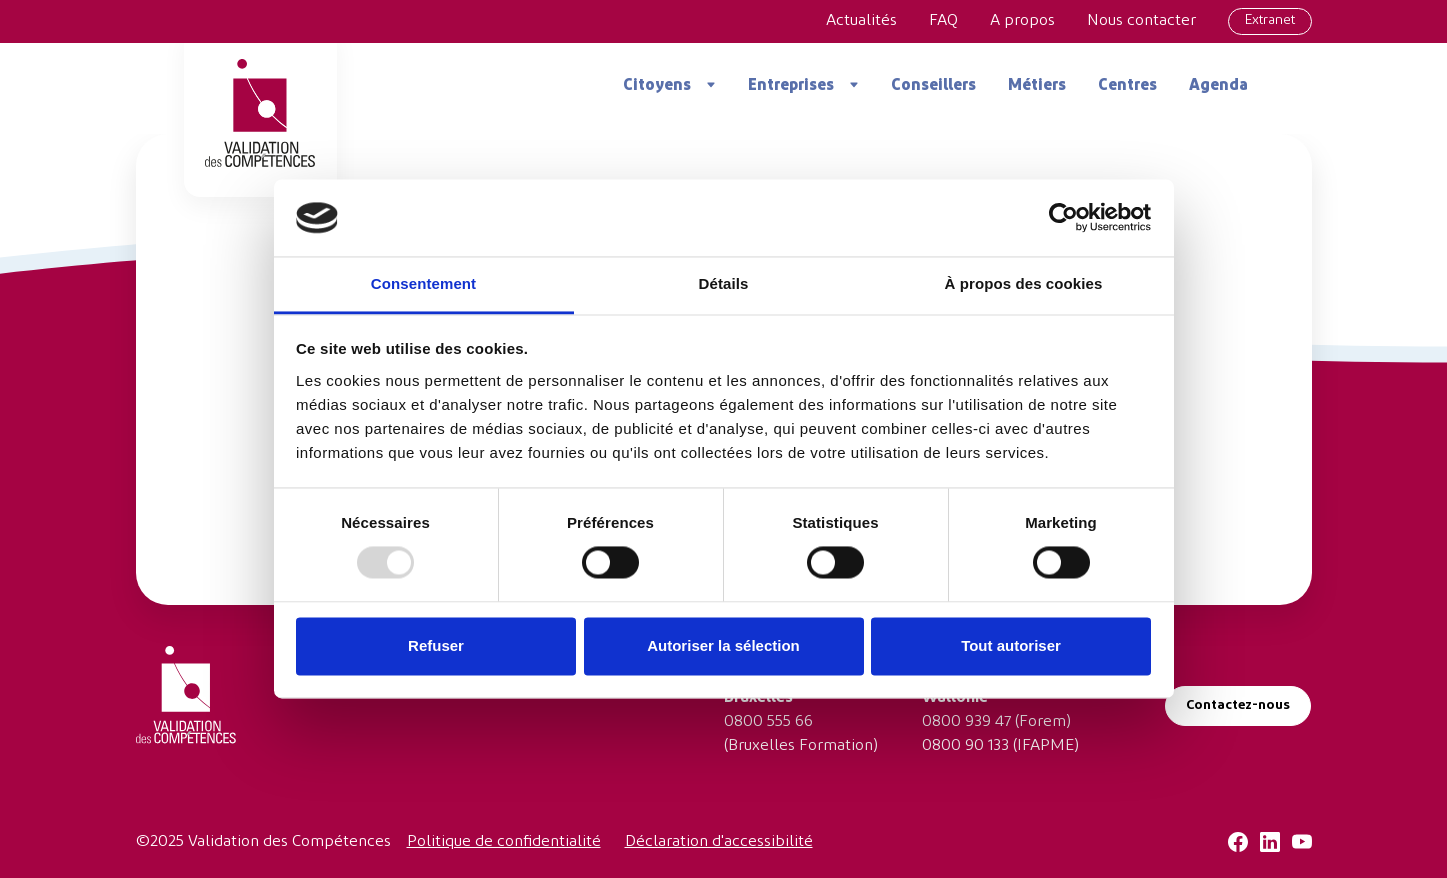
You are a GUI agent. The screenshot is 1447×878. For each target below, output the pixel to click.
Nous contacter (1141, 21)
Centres (1127, 86)
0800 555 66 (768, 722)
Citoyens (657, 86)
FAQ (943, 21)
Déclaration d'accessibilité (719, 842)
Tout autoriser (1011, 645)
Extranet (1270, 20)
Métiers (1037, 86)
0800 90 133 (965, 746)
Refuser (436, 645)
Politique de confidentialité (504, 842)
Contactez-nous (1238, 705)
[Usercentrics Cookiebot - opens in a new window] (1063, 218)
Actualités (861, 21)
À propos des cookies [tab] (1024, 283)
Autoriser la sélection (723, 645)
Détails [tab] (724, 283)
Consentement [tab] (423, 283)
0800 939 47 (966, 722)
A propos (1022, 21)
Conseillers (933, 86)
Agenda (1218, 86)
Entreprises (791, 86)
